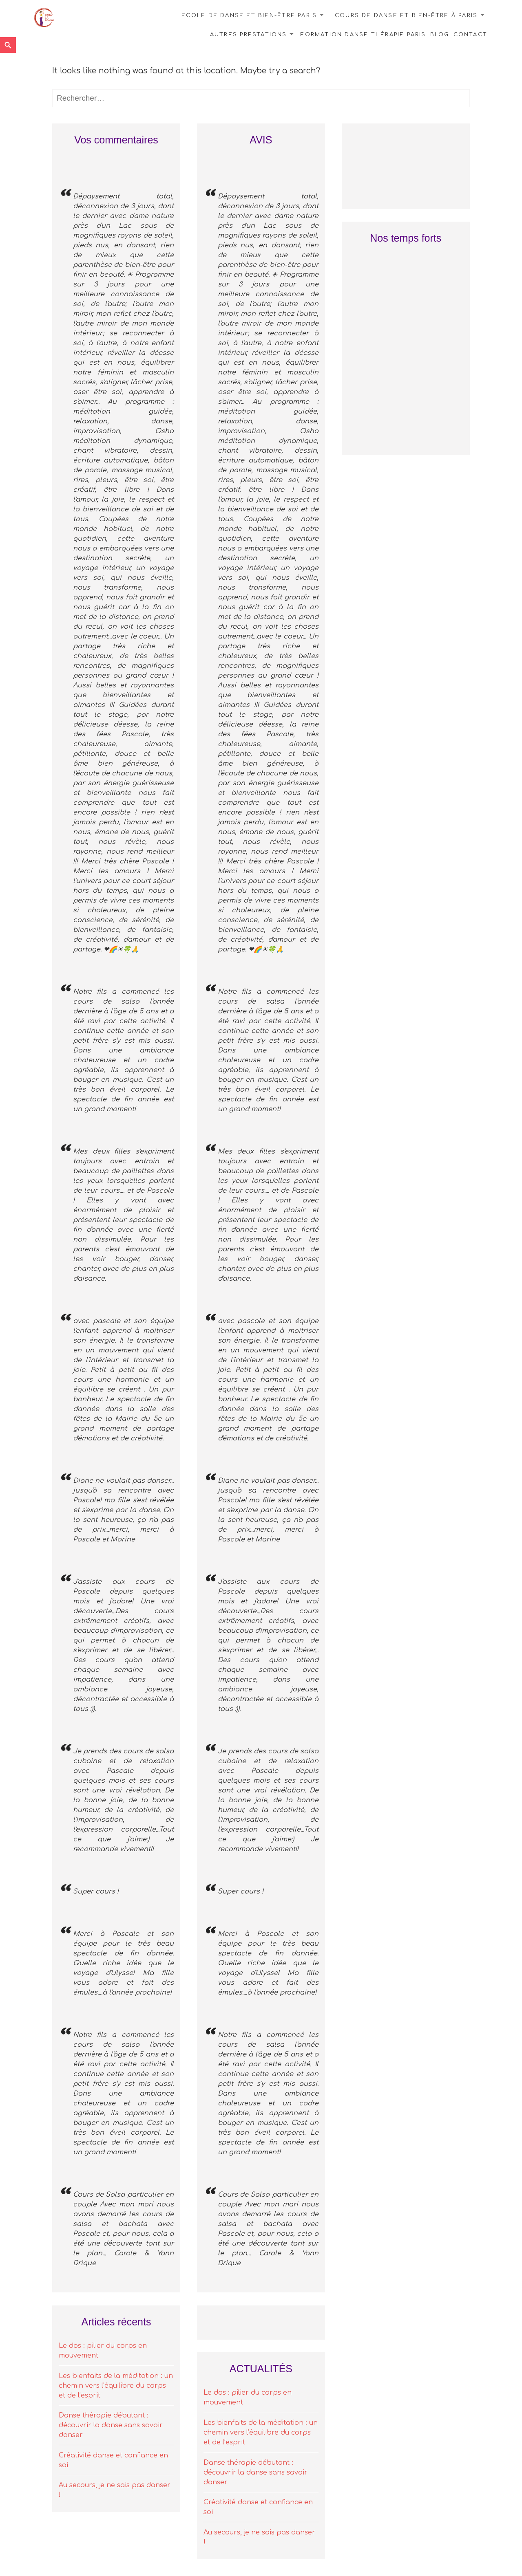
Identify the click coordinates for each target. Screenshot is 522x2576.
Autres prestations (248, 34)
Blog (439, 34)
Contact (470, 34)
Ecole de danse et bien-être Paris (249, 15)
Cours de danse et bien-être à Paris (406, 15)
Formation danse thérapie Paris (363, 34)
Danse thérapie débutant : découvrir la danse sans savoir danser (111, 2425)
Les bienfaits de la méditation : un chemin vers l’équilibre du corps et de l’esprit (116, 2385)
